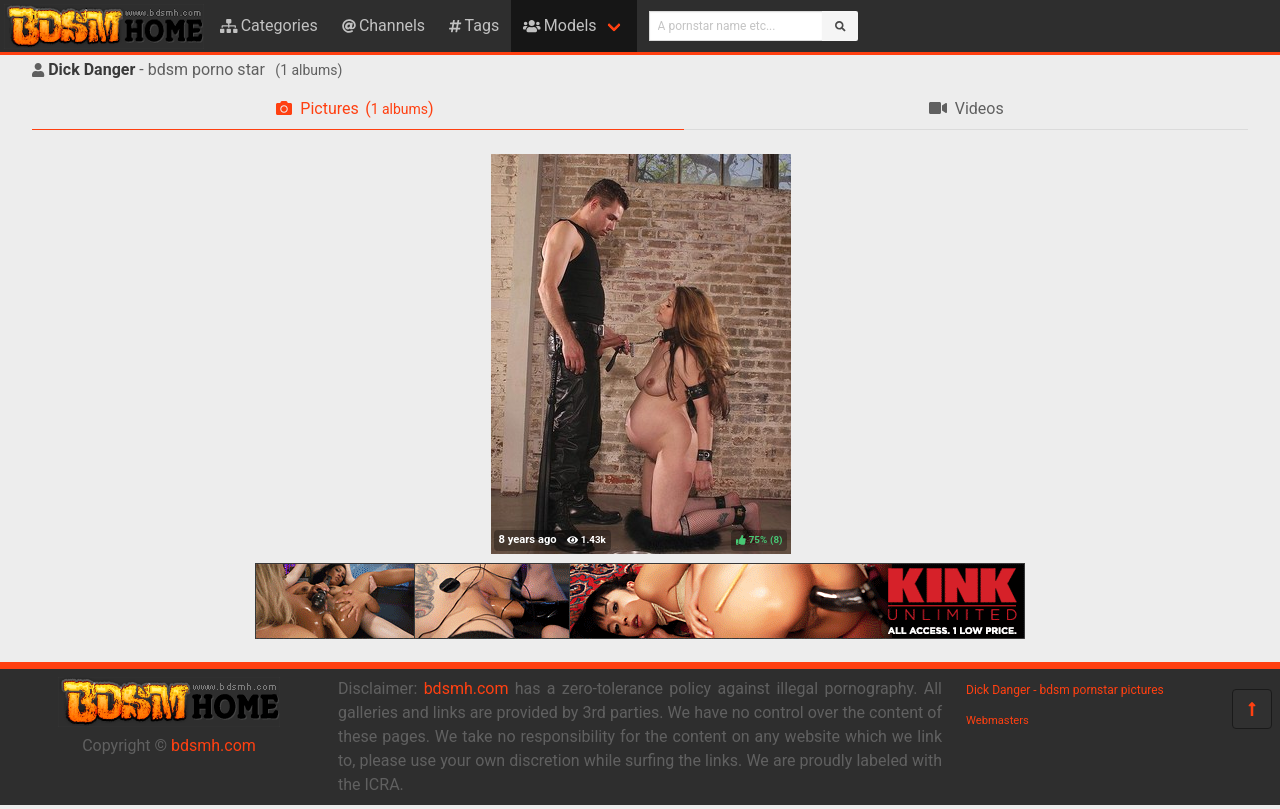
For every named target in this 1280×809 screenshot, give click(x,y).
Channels (383, 25)
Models (559, 25)
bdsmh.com (213, 745)
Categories (269, 25)
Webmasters (997, 720)
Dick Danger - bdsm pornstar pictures (1065, 690)
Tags (474, 25)
